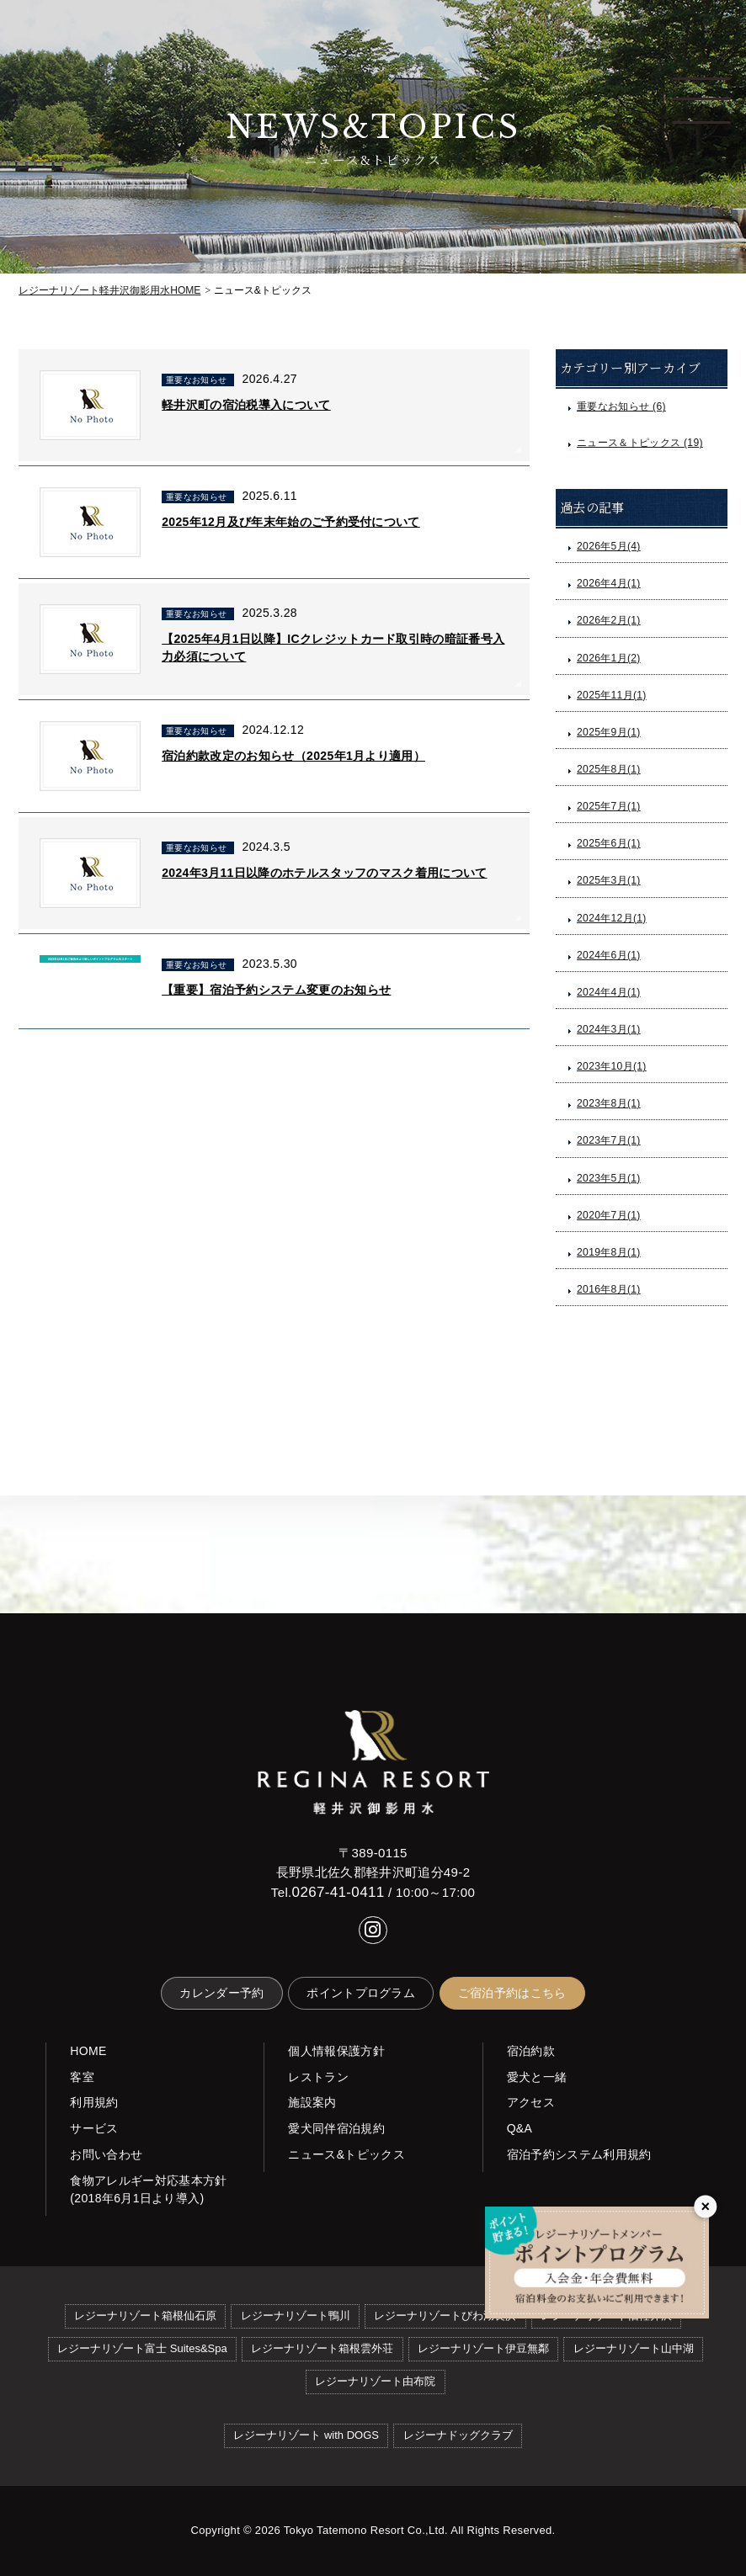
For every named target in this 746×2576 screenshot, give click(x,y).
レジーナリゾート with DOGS (306, 2435)
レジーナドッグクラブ (458, 2435)
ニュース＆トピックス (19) (640, 443)
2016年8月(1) (609, 1289)
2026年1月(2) (609, 658)
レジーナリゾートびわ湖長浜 (445, 2315)
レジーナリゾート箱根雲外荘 (322, 2348)
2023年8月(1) (609, 1103)
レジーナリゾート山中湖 (633, 2348)
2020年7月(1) (609, 1215)
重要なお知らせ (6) (621, 406)
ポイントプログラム (360, 1993)
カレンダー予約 (221, 1993)
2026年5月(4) (609, 546)
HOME (109, 290)
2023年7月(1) (609, 1140)
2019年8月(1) (609, 1252)
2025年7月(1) (609, 806)
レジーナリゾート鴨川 (295, 2315)
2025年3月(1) (609, 880)
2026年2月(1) (609, 620)
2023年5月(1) (609, 1178)
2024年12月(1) (612, 918)
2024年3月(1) (609, 1029)
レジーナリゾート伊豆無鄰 (483, 2348)
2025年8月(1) (609, 769)
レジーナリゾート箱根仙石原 (145, 2315)
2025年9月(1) (609, 732)
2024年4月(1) (609, 992)
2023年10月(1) (612, 1066)
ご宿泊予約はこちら (512, 1993)
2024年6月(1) (609, 955)
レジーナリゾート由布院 (375, 2381)
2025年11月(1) (612, 695)
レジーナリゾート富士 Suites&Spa (142, 2348)
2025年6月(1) (609, 843)
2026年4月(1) (609, 583)
